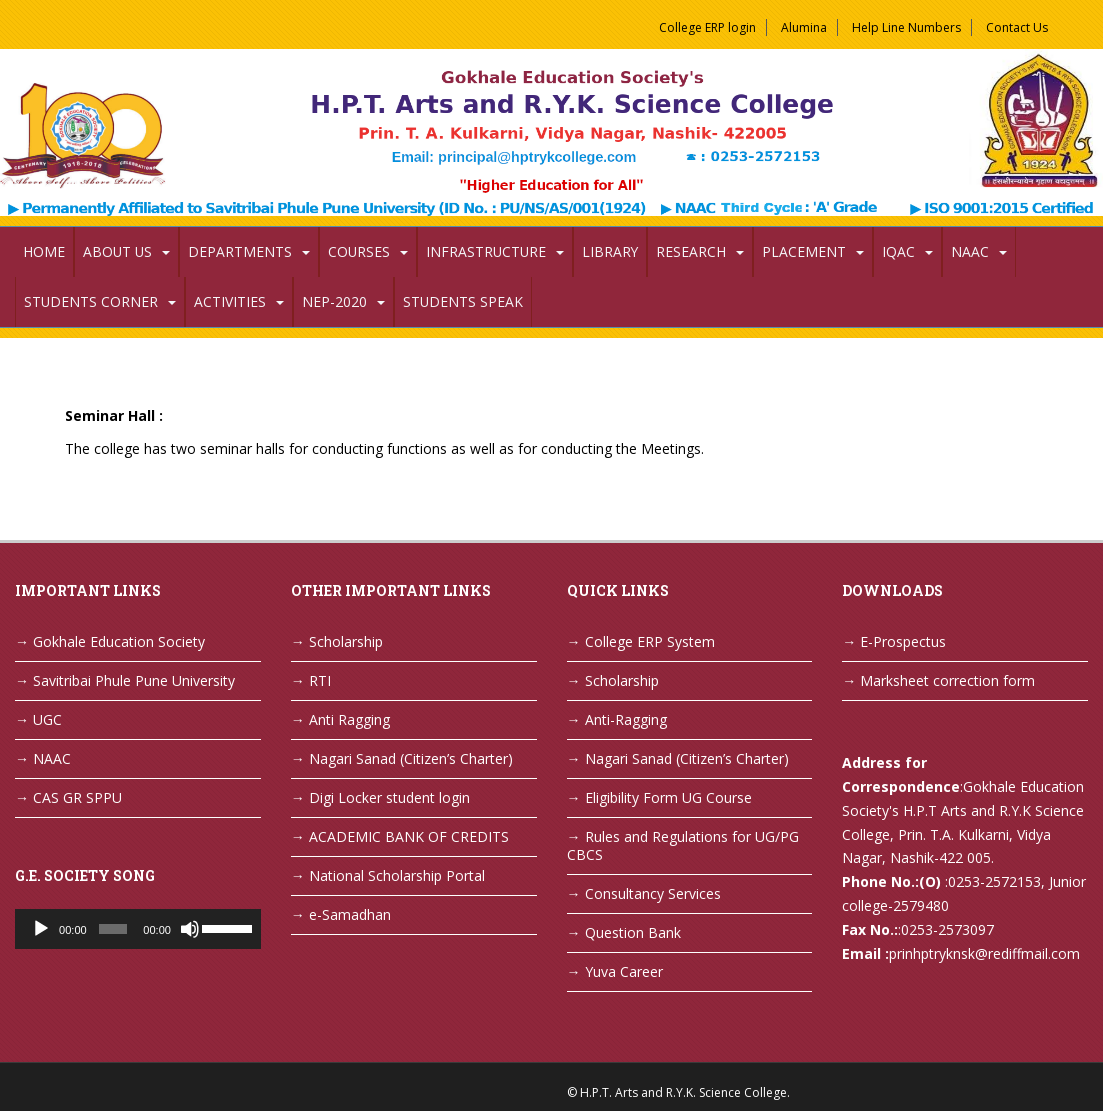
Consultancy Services (653, 893)
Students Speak (463, 301)
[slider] (113, 929)
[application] (138, 929)
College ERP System (650, 641)
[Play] (41, 929)
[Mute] (190, 929)
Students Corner (91, 301)
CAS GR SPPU (77, 797)
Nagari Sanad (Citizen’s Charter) (411, 758)
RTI (320, 680)
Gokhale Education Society (119, 641)
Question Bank (633, 932)
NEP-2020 (334, 301)
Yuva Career (624, 971)
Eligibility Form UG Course (668, 797)
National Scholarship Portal (397, 875)
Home (44, 251)
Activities (230, 301)
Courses (359, 251)
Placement (804, 251)
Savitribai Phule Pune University (134, 680)
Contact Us (1017, 27)
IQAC (898, 251)
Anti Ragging (349, 719)
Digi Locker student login (389, 797)
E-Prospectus (903, 641)
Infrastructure (486, 251)
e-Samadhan (350, 914)
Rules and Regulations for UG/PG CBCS (683, 845)
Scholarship (346, 641)
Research (691, 251)
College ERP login (707, 27)
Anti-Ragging (626, 719)
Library (610, 251)
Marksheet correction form (947, 680)
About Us (117, 251)
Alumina (804, 27)
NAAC (970, 251)
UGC (47, 719)
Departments (240, 251)
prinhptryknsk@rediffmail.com (984, 953)
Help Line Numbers (906, 27)
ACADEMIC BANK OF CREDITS (409, 836)
